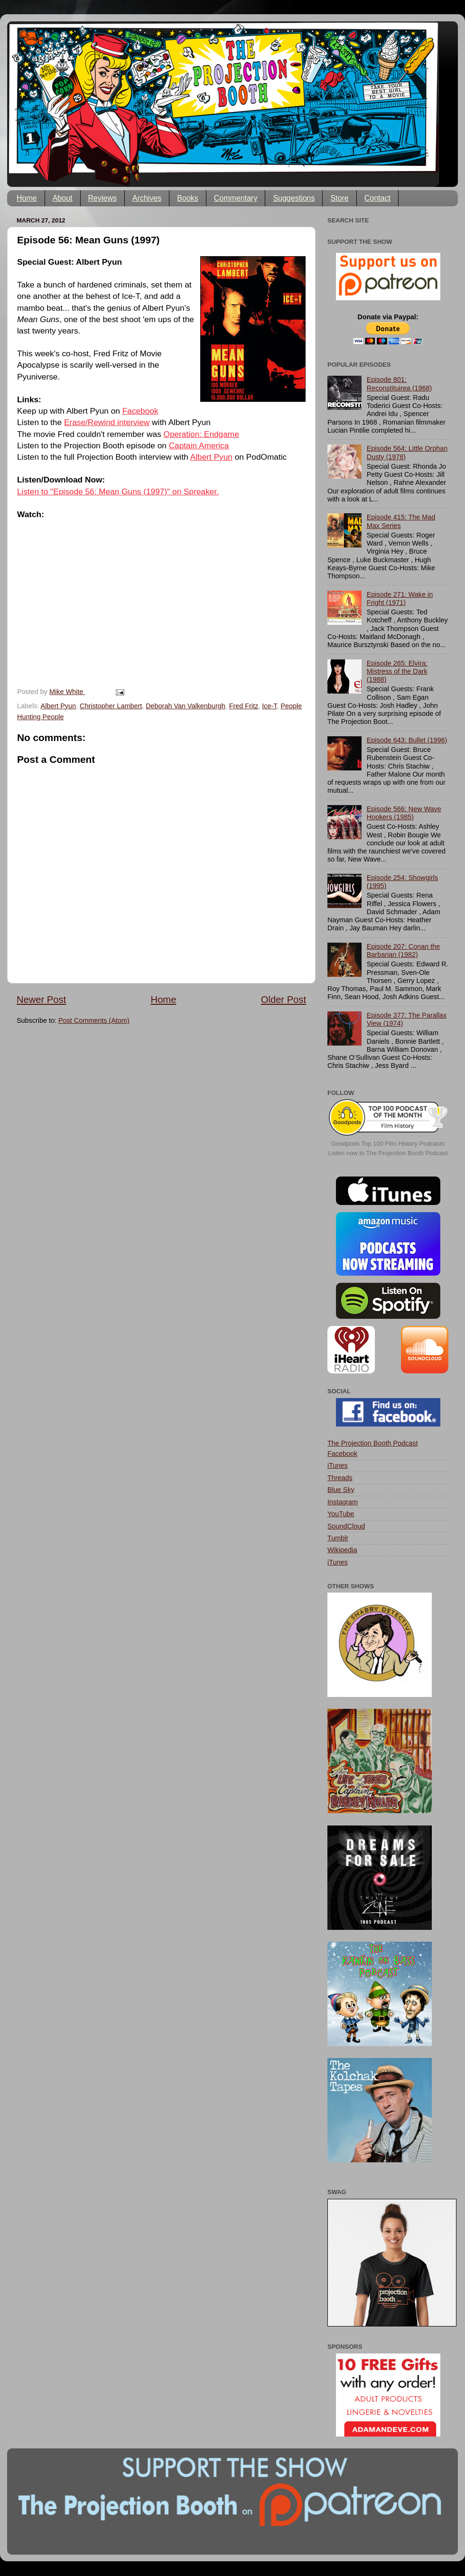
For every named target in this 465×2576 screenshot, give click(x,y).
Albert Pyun (211, 457)
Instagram (342, 1502)
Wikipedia (342, 1550)
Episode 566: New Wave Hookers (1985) (404, 813)
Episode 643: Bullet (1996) (407, 740)
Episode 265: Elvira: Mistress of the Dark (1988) (397, 671)
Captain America (199, 445)
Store (339, 198)
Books (187, 198)
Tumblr (337, 1538)
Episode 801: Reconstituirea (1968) (399, 383)
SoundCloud (346, 1526)
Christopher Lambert (111, 706)
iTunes (337, 1465)
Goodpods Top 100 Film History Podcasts (388, 1143)
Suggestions (294, 198)
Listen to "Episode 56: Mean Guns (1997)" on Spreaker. (118, 491)
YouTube (340, 1514)
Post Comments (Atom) (94, 1020)
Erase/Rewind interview (106, 422)
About (63, 198)
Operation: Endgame (201, 434)
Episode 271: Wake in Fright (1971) (400, 598)
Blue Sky (340, 1489)
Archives (146, 198)
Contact (377, 198)
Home (27, 198)
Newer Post (41, 999)
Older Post (283, 999)
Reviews (102, 198)
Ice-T (269, 706)
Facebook (140, 411)
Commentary (236, 198)
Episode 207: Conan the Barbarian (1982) (403, 950)
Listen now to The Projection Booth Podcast (388, 1153)
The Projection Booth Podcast (372, 1443)
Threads (340, 1478)
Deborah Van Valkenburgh (185, 706)
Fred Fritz (244, 706)
